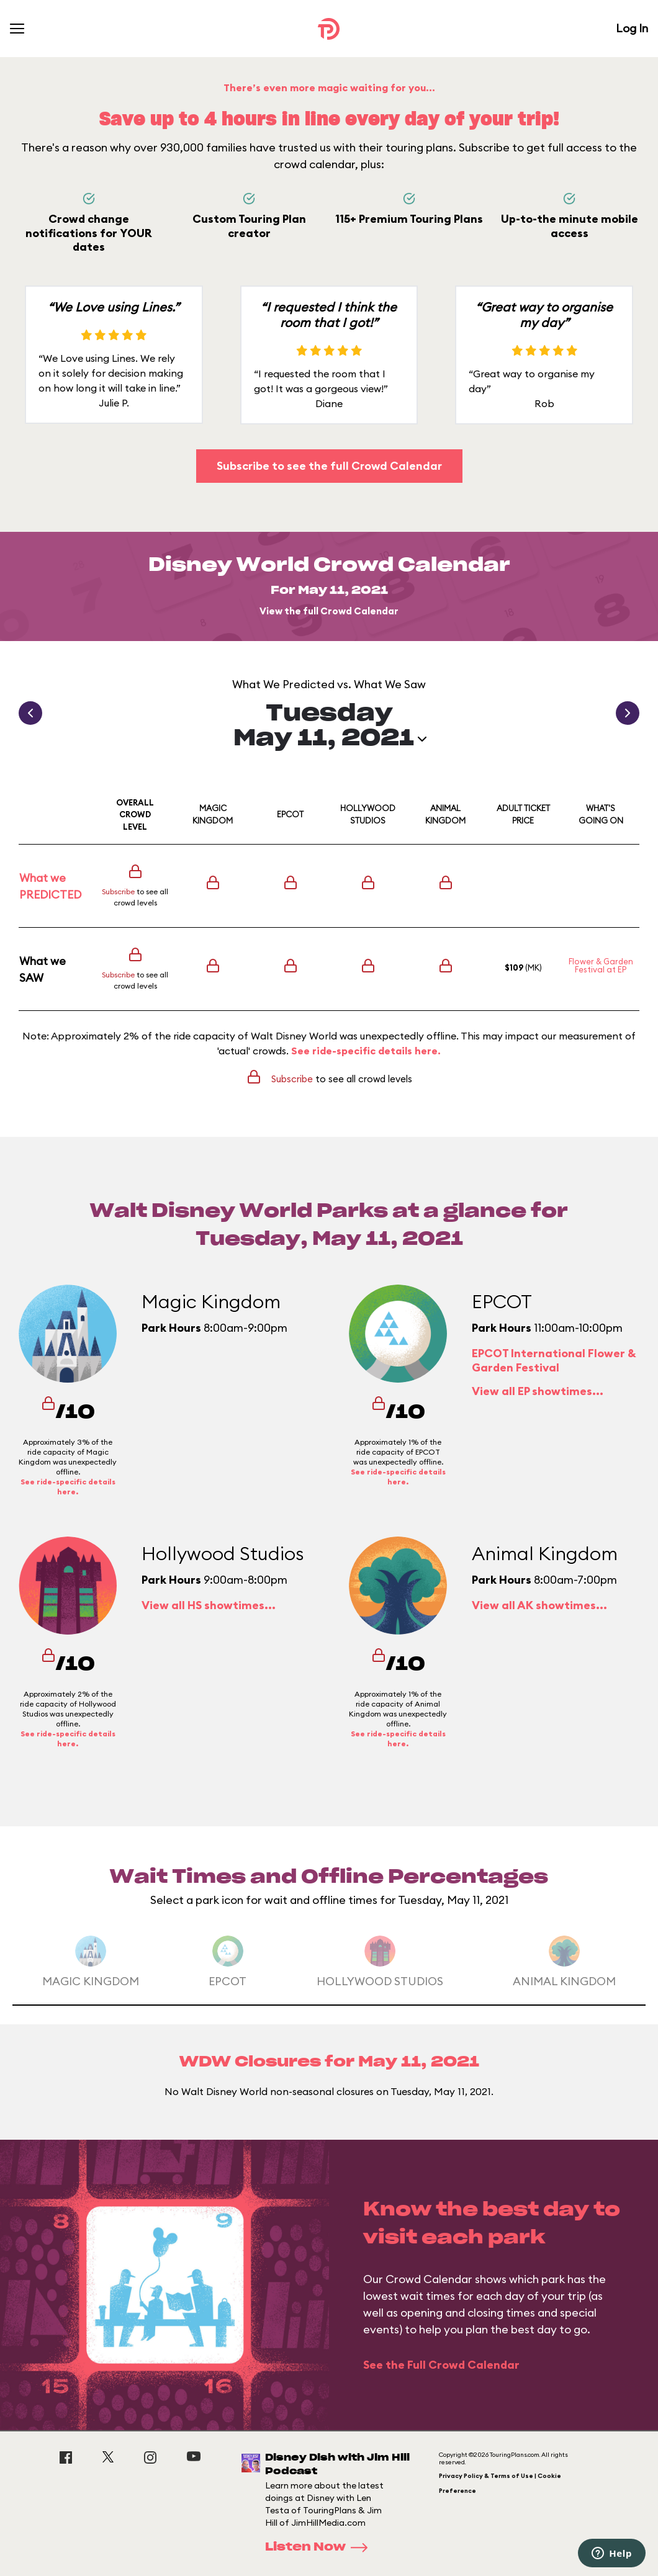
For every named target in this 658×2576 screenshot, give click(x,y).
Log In (632, 28)
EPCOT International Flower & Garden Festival (554, 1360)
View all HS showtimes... (209, 1605)
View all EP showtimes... (537, 1391)
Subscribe (118, 891)
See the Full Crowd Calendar (441, 2365)
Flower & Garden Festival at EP (601, 965)
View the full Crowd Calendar (329, 611)
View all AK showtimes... (539, 1605)
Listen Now (320, 2547)
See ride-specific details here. (366, 1050)
